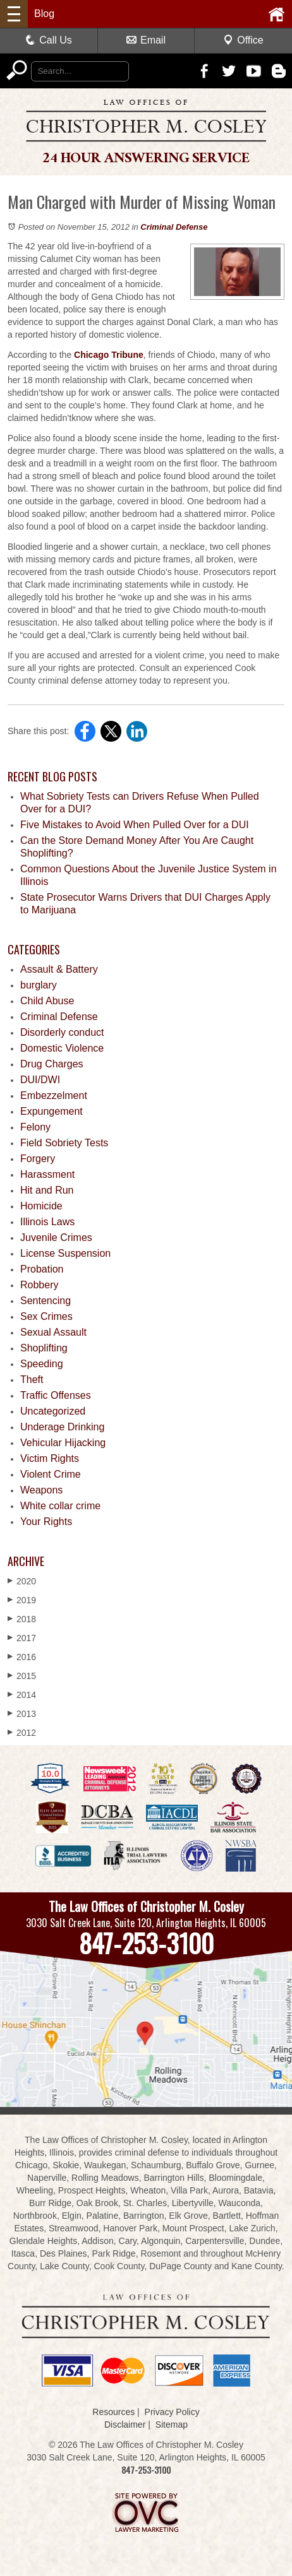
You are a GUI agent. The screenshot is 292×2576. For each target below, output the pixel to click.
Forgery (37, 1158)
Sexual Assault (53, 1332)
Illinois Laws (47, 1221)
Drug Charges (51, 1064)
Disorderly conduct (62, 1032)
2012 (22, 1732)
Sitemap (171, 2424)
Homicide (41, 1206)
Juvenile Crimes (56, 1237)
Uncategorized (52, 1411)
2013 (22, 1713)
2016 (22, 1657)
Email (146, 40)
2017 (22, 1638)
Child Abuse (47, 1000)
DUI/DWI (40, 1079)
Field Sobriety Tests (64, 1142)
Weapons (41, 1490)
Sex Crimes (46, 1316)
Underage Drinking (62, 1427)
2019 (22, 1600)
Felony (35, 1127)
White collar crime (60, 1505)
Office (243, 40)
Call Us (48, 40)
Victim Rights (49, 1458)
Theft (31, 1379)
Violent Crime (50, 1474)
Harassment (47, 1174)
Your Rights (46, 1521)
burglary (38, 985)
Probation (42, 1269)
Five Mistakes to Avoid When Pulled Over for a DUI (134, 824)
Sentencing (45, 1300)
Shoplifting (44, 1348)
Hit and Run (47, 1190)
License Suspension (65, 1253)
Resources (113, 2412)
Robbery (39, 1284)
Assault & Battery (59, 969)
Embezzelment (53, 1095)
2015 (22, 1676)
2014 (22, 1695)
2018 (22, 1619)
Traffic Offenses (55, 1395)
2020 (22, 1581)
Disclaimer (124, 2424)
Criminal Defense (173, 227)
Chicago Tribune (108, 355)
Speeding (41, 1363)
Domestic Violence (62, 1048)
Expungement (51, 1111)
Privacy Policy (172, 2412)
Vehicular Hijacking (63, 1442)
